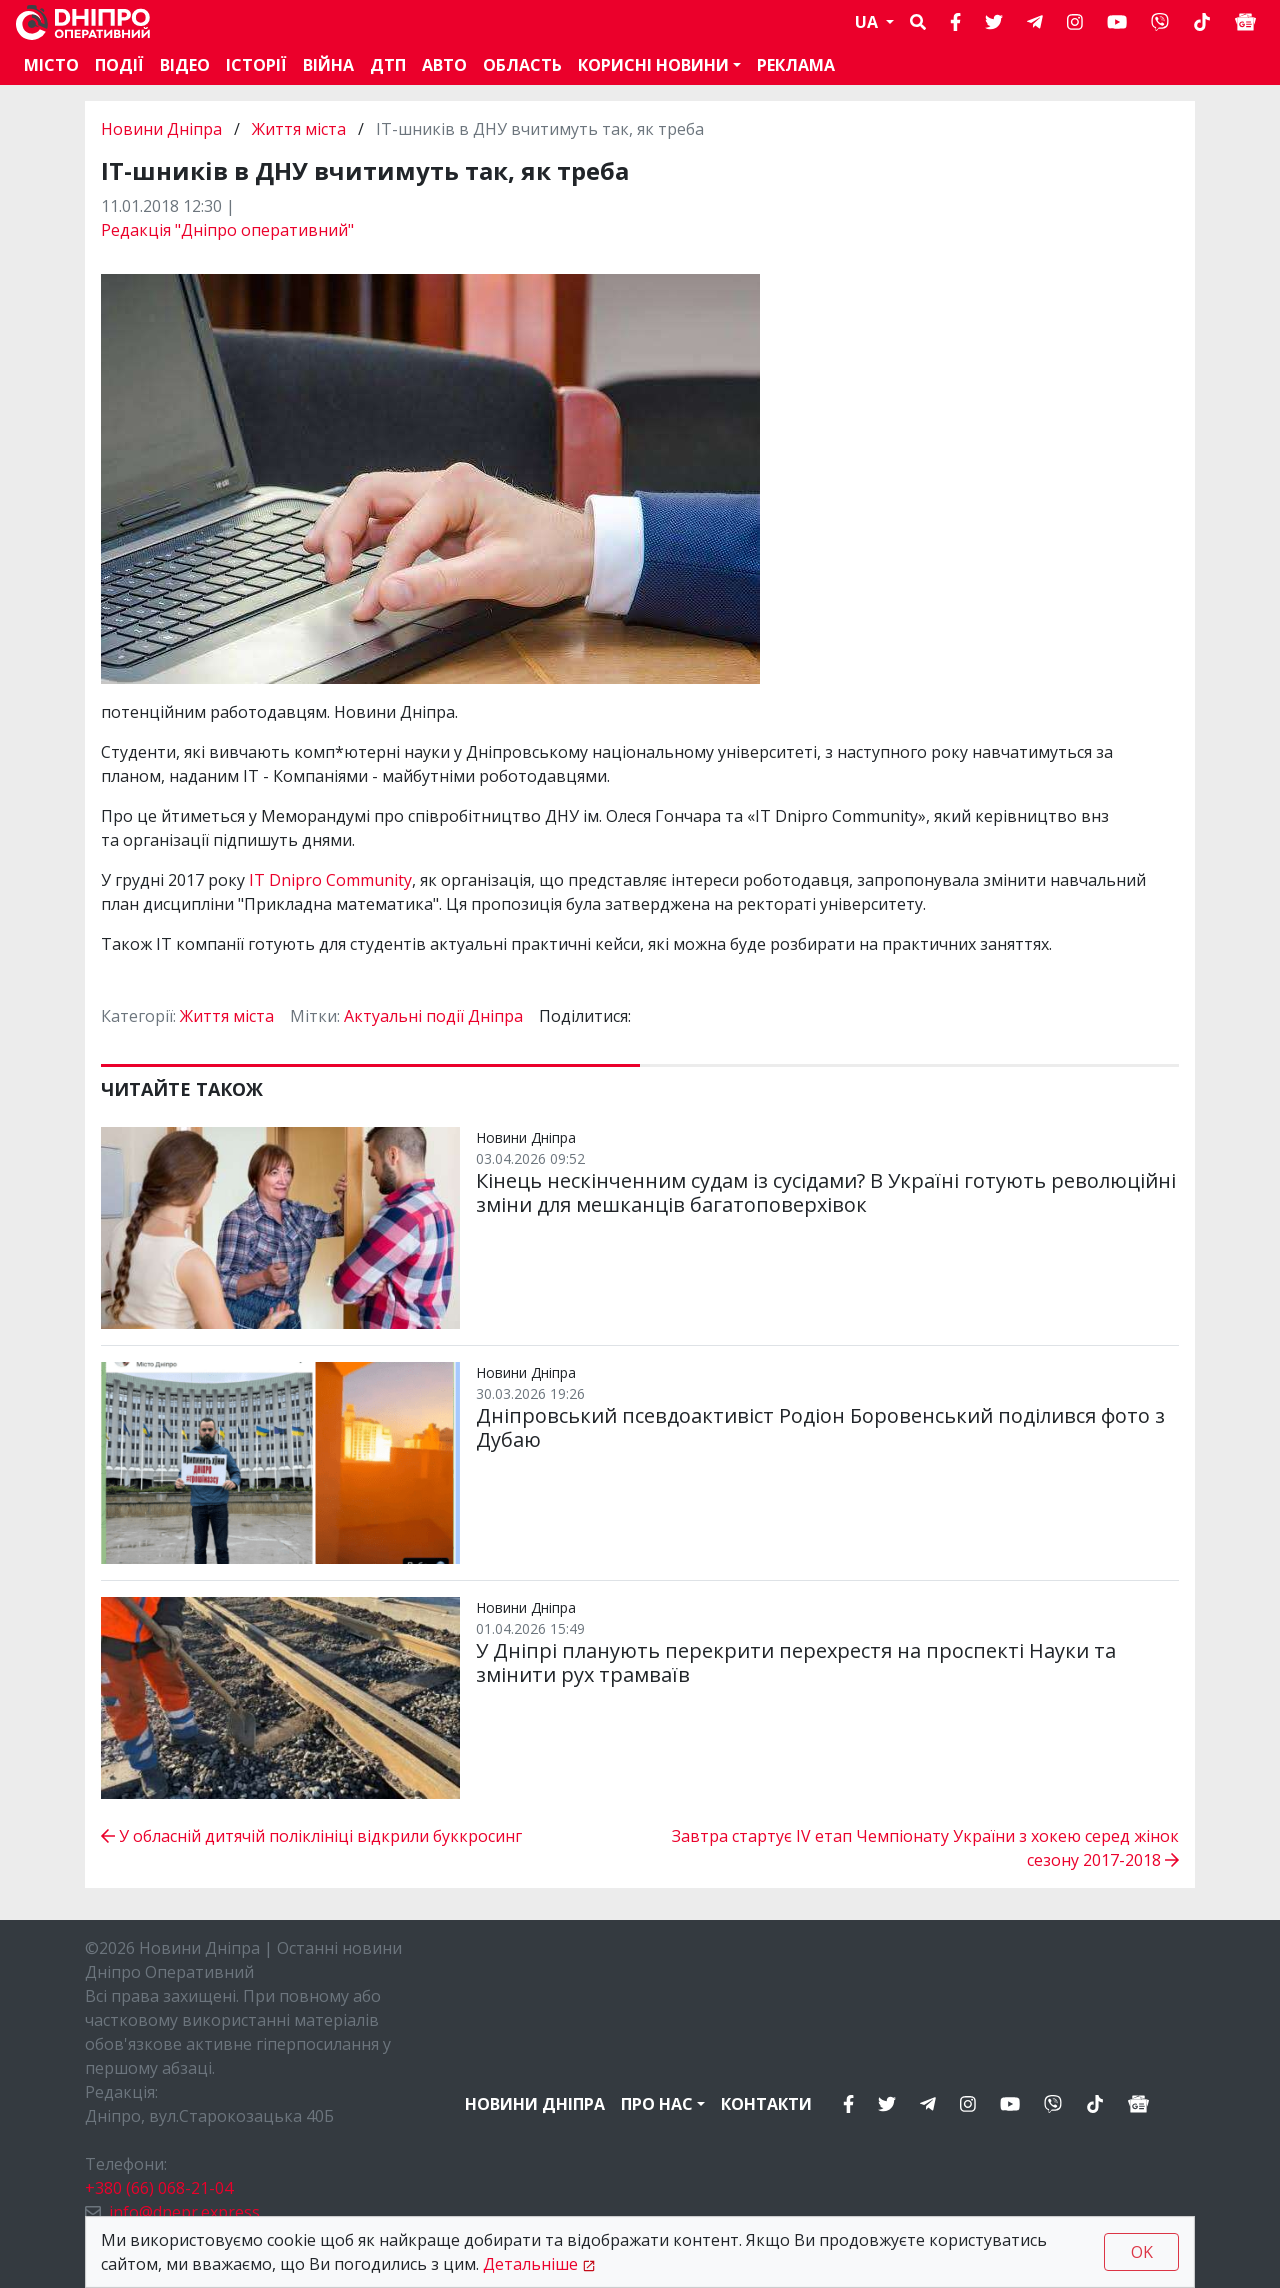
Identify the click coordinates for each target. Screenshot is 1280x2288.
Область (522, 65)
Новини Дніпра (163, 129)
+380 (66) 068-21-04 (159, 2188)
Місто (51, 65)
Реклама (796, 65)
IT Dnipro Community (328, 880)
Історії (256, 65)
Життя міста (299, 129)
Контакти (766, 2104)
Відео (185, 65)
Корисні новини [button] (653, 65)
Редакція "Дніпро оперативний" (227, 230)
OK (1142, 2252)
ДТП (388, 65)
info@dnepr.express (184, 2212)
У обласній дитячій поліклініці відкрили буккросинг (311, 1836)
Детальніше (530, 2264)
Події (119, 65)
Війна (328, 65)
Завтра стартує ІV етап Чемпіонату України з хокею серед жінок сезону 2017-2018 (925, 1848)
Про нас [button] (657, 2104)
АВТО (444, 65)
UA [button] (868, 22)
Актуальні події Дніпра (433, 1016)
